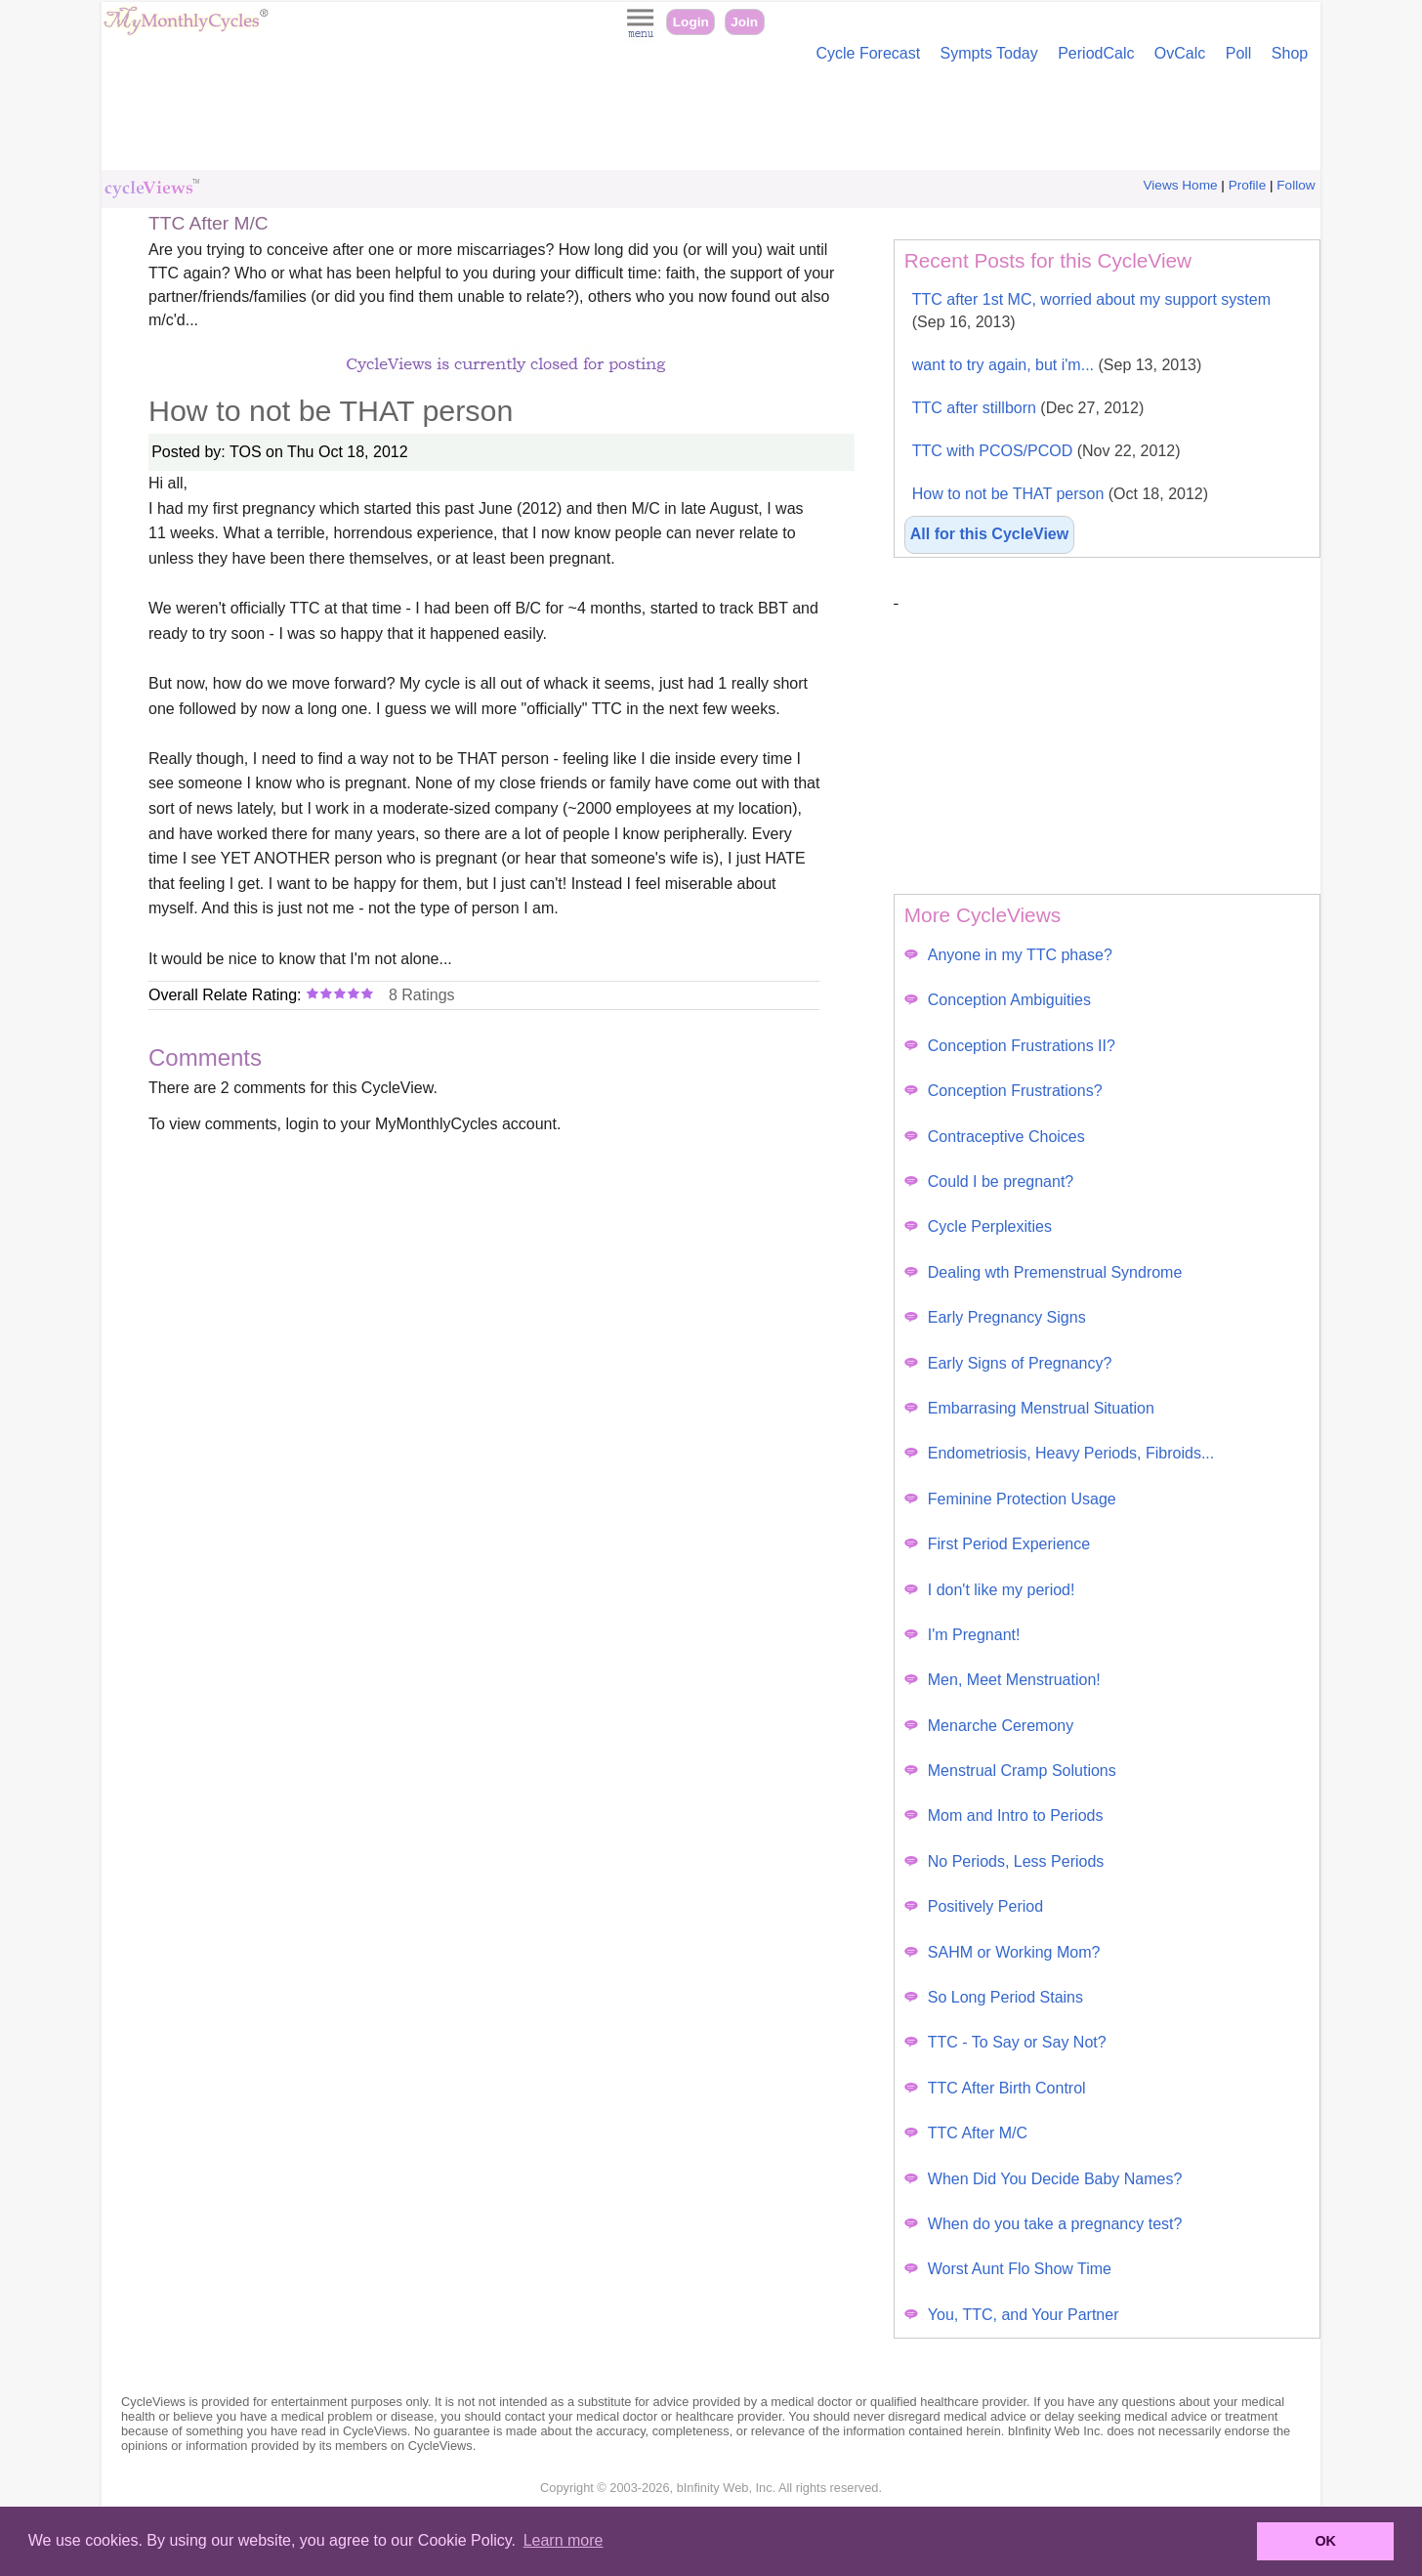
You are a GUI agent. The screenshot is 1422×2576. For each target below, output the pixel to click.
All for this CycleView (989, 534)
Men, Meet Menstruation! (1002, 1679)
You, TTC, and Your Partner (1011, 2314)
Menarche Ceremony (988, 1725)
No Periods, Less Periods (1004, 1861)
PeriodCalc (1096, 53)
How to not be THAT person (1060, 494)
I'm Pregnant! (962, 1634)
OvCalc (1179, 53)
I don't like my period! (989, 1590)
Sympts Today (989, 53)
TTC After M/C (965, 2133)
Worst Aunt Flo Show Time (1007, 2268)
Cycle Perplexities (978, 1226)
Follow (1295, 185)
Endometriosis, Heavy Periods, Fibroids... (1059, 1453)
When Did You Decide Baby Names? (1043, 2179)
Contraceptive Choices (994, 1136)
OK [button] (1325, 2541)
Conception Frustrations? (1003, 1090)
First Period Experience (997, 1544)
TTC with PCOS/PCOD (1046, 451)
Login (691, 22)
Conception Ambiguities (997, 1000)
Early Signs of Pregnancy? (1008, 1363)
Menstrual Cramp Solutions (1010, 1770)
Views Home (1181, 185)
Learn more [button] (563, 2540)
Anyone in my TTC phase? (1008, 955)
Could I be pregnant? (988, 1181)
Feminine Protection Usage (1010, 1499)
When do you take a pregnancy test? (1043, 2224)
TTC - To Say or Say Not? (1005, 2042)
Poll (1239, 53)
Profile (1248, 185)
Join (744, 22)
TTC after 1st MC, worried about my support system (1091, 310)
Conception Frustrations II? (1009, 1045)
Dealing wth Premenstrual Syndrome (1043, 1272)
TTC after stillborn (1028, 408)
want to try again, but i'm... (1057, 365)
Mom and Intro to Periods (1004, 1815)
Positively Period (973, 1906)
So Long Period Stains (993, 1997)
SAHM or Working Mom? (1002, 1952)
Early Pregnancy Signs (995, 1317)
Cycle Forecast (868, 53)
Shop (1290, 53)
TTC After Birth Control (995, 2088)
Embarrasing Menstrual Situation (1029, 1408)
